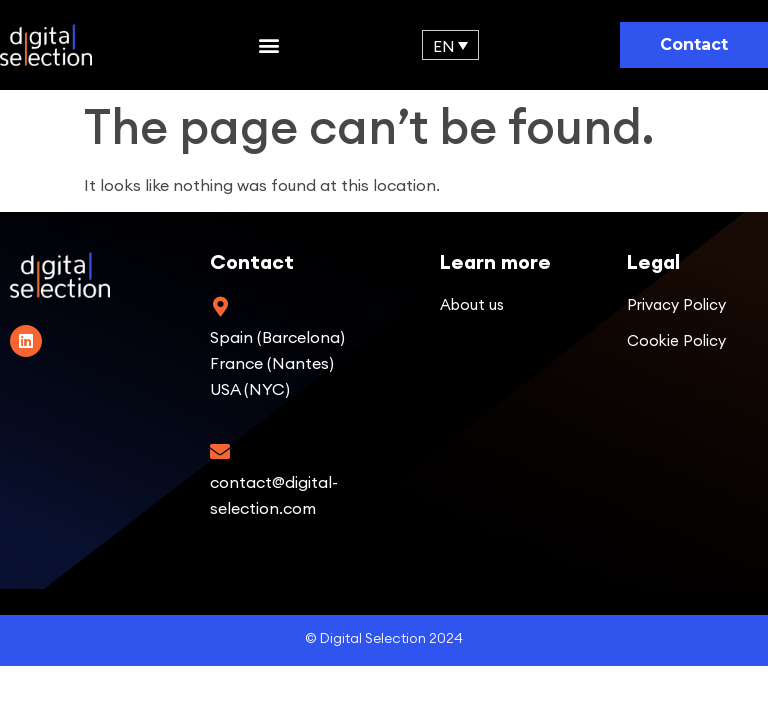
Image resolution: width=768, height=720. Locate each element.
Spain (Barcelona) (277, 337)
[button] (268, 45)
